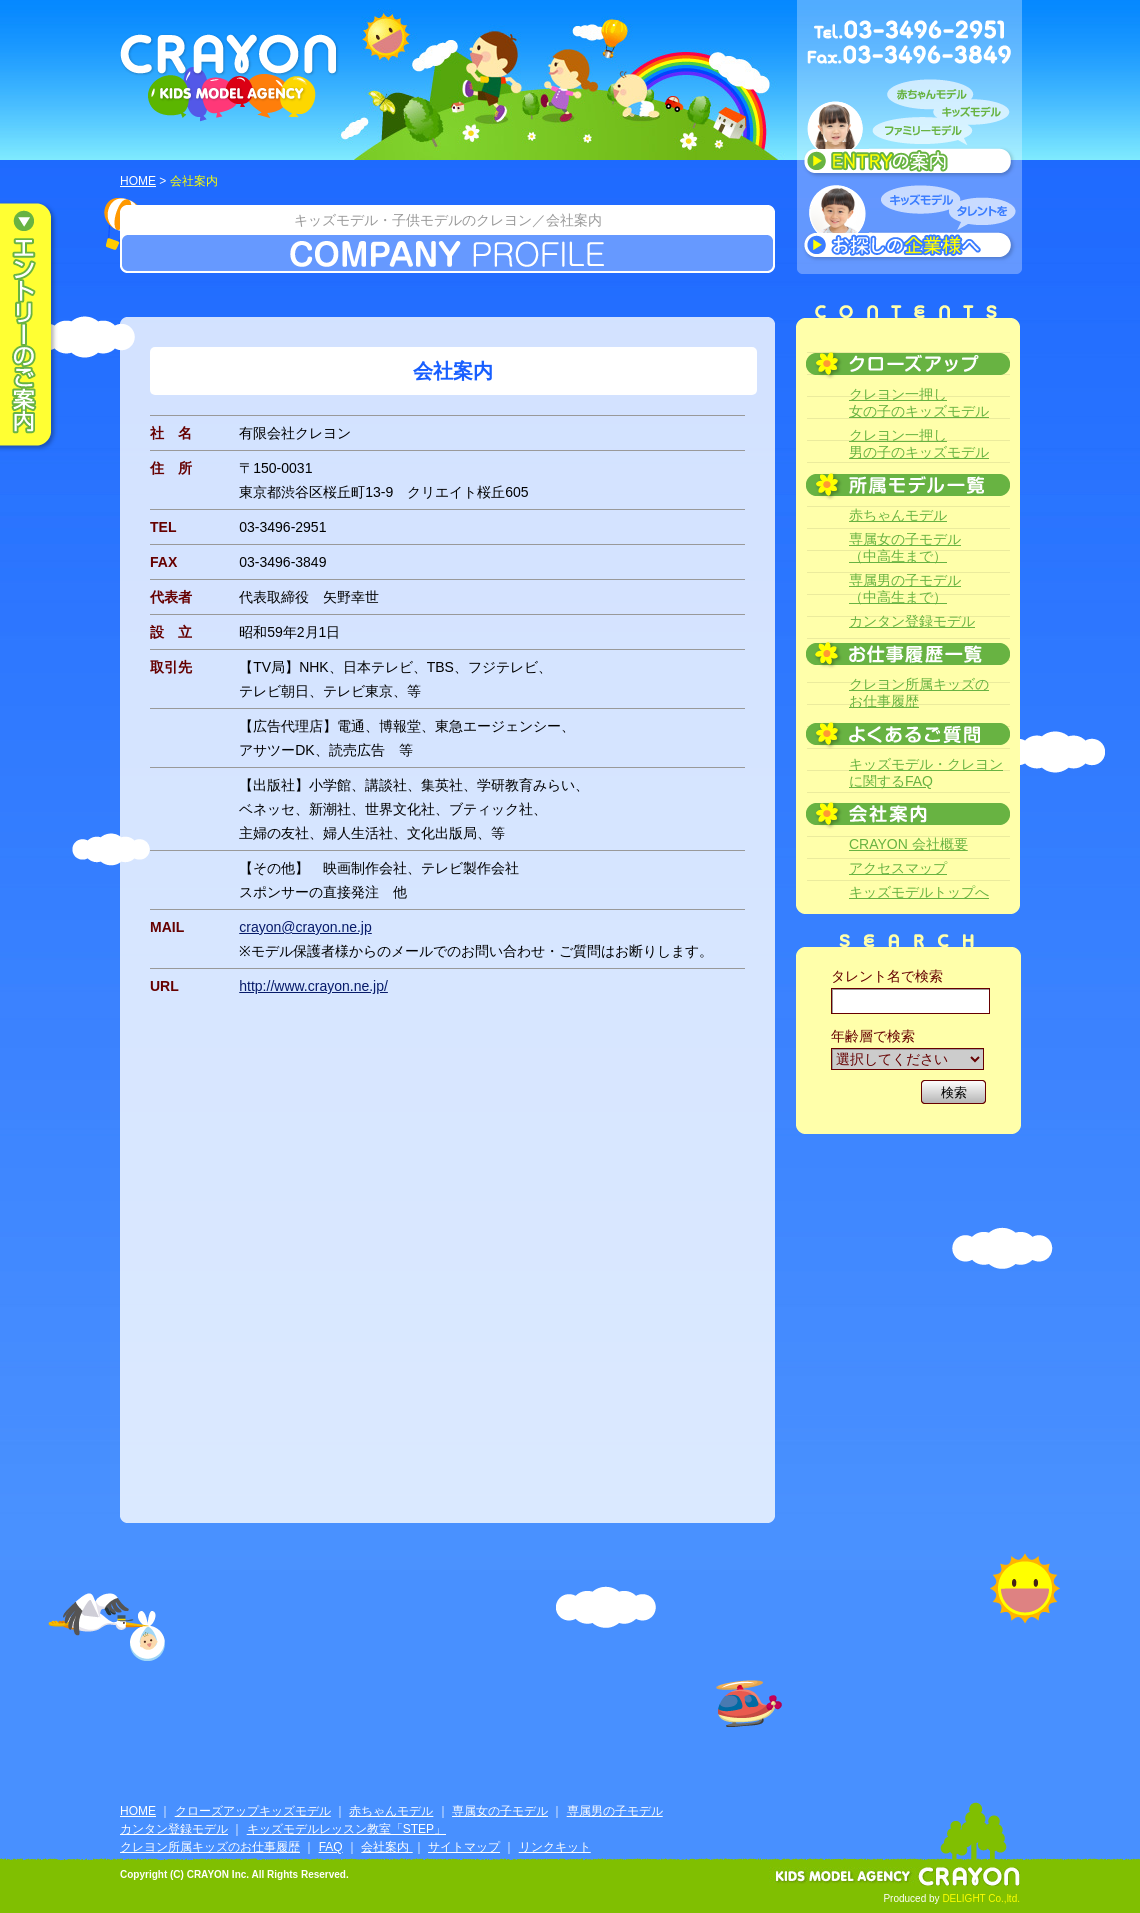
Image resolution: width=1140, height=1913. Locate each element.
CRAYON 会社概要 (908, 844)
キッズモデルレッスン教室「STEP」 (346, 1829)
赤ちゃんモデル (898, 515)
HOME (138, 181)
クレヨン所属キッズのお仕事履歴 (919, 692)
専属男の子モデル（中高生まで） (905, 588)
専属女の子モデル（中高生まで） (905, 547)
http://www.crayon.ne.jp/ (313, 986)
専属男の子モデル (615, 1811)
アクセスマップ (898, 868)
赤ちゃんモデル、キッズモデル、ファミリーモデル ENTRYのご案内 (909, 132)
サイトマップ (464, 1847)
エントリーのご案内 (40, 326)
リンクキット (555, 1847)
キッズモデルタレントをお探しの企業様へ (909, 224)
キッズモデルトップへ (919, 892)
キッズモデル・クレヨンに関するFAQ (926, 772)
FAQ (331, 1847)
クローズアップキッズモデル (253, 1811)
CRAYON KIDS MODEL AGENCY (229, 77)
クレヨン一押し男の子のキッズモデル (919, 443)
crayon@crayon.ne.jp (305, 927)
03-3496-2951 (282, 527)
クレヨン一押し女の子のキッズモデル (919, 402)
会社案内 (386, 1847)
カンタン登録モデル (912, 621)
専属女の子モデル (500, 1811)
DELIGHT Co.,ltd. (981, 1898)
